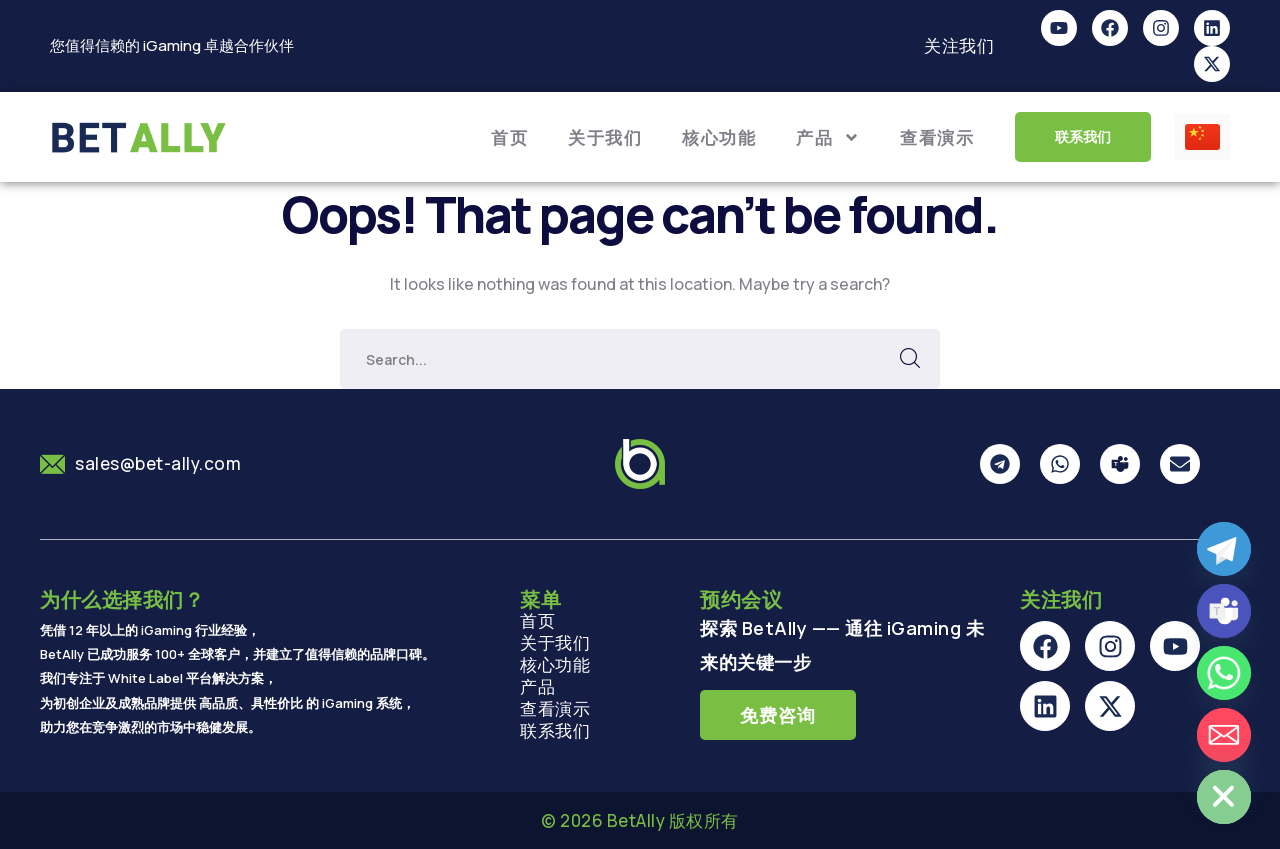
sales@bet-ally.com (158, 463)
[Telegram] (1224, 549)
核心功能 (719, 137)
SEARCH (910, 359)
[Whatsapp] (1224, 673)
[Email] (1224, 735)
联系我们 (555, 730)
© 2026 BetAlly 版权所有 (640, 820)
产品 (828, 137)
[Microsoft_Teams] (1224, 611)
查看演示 (937, 137)
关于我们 (605, 137)
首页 (509, 137)
